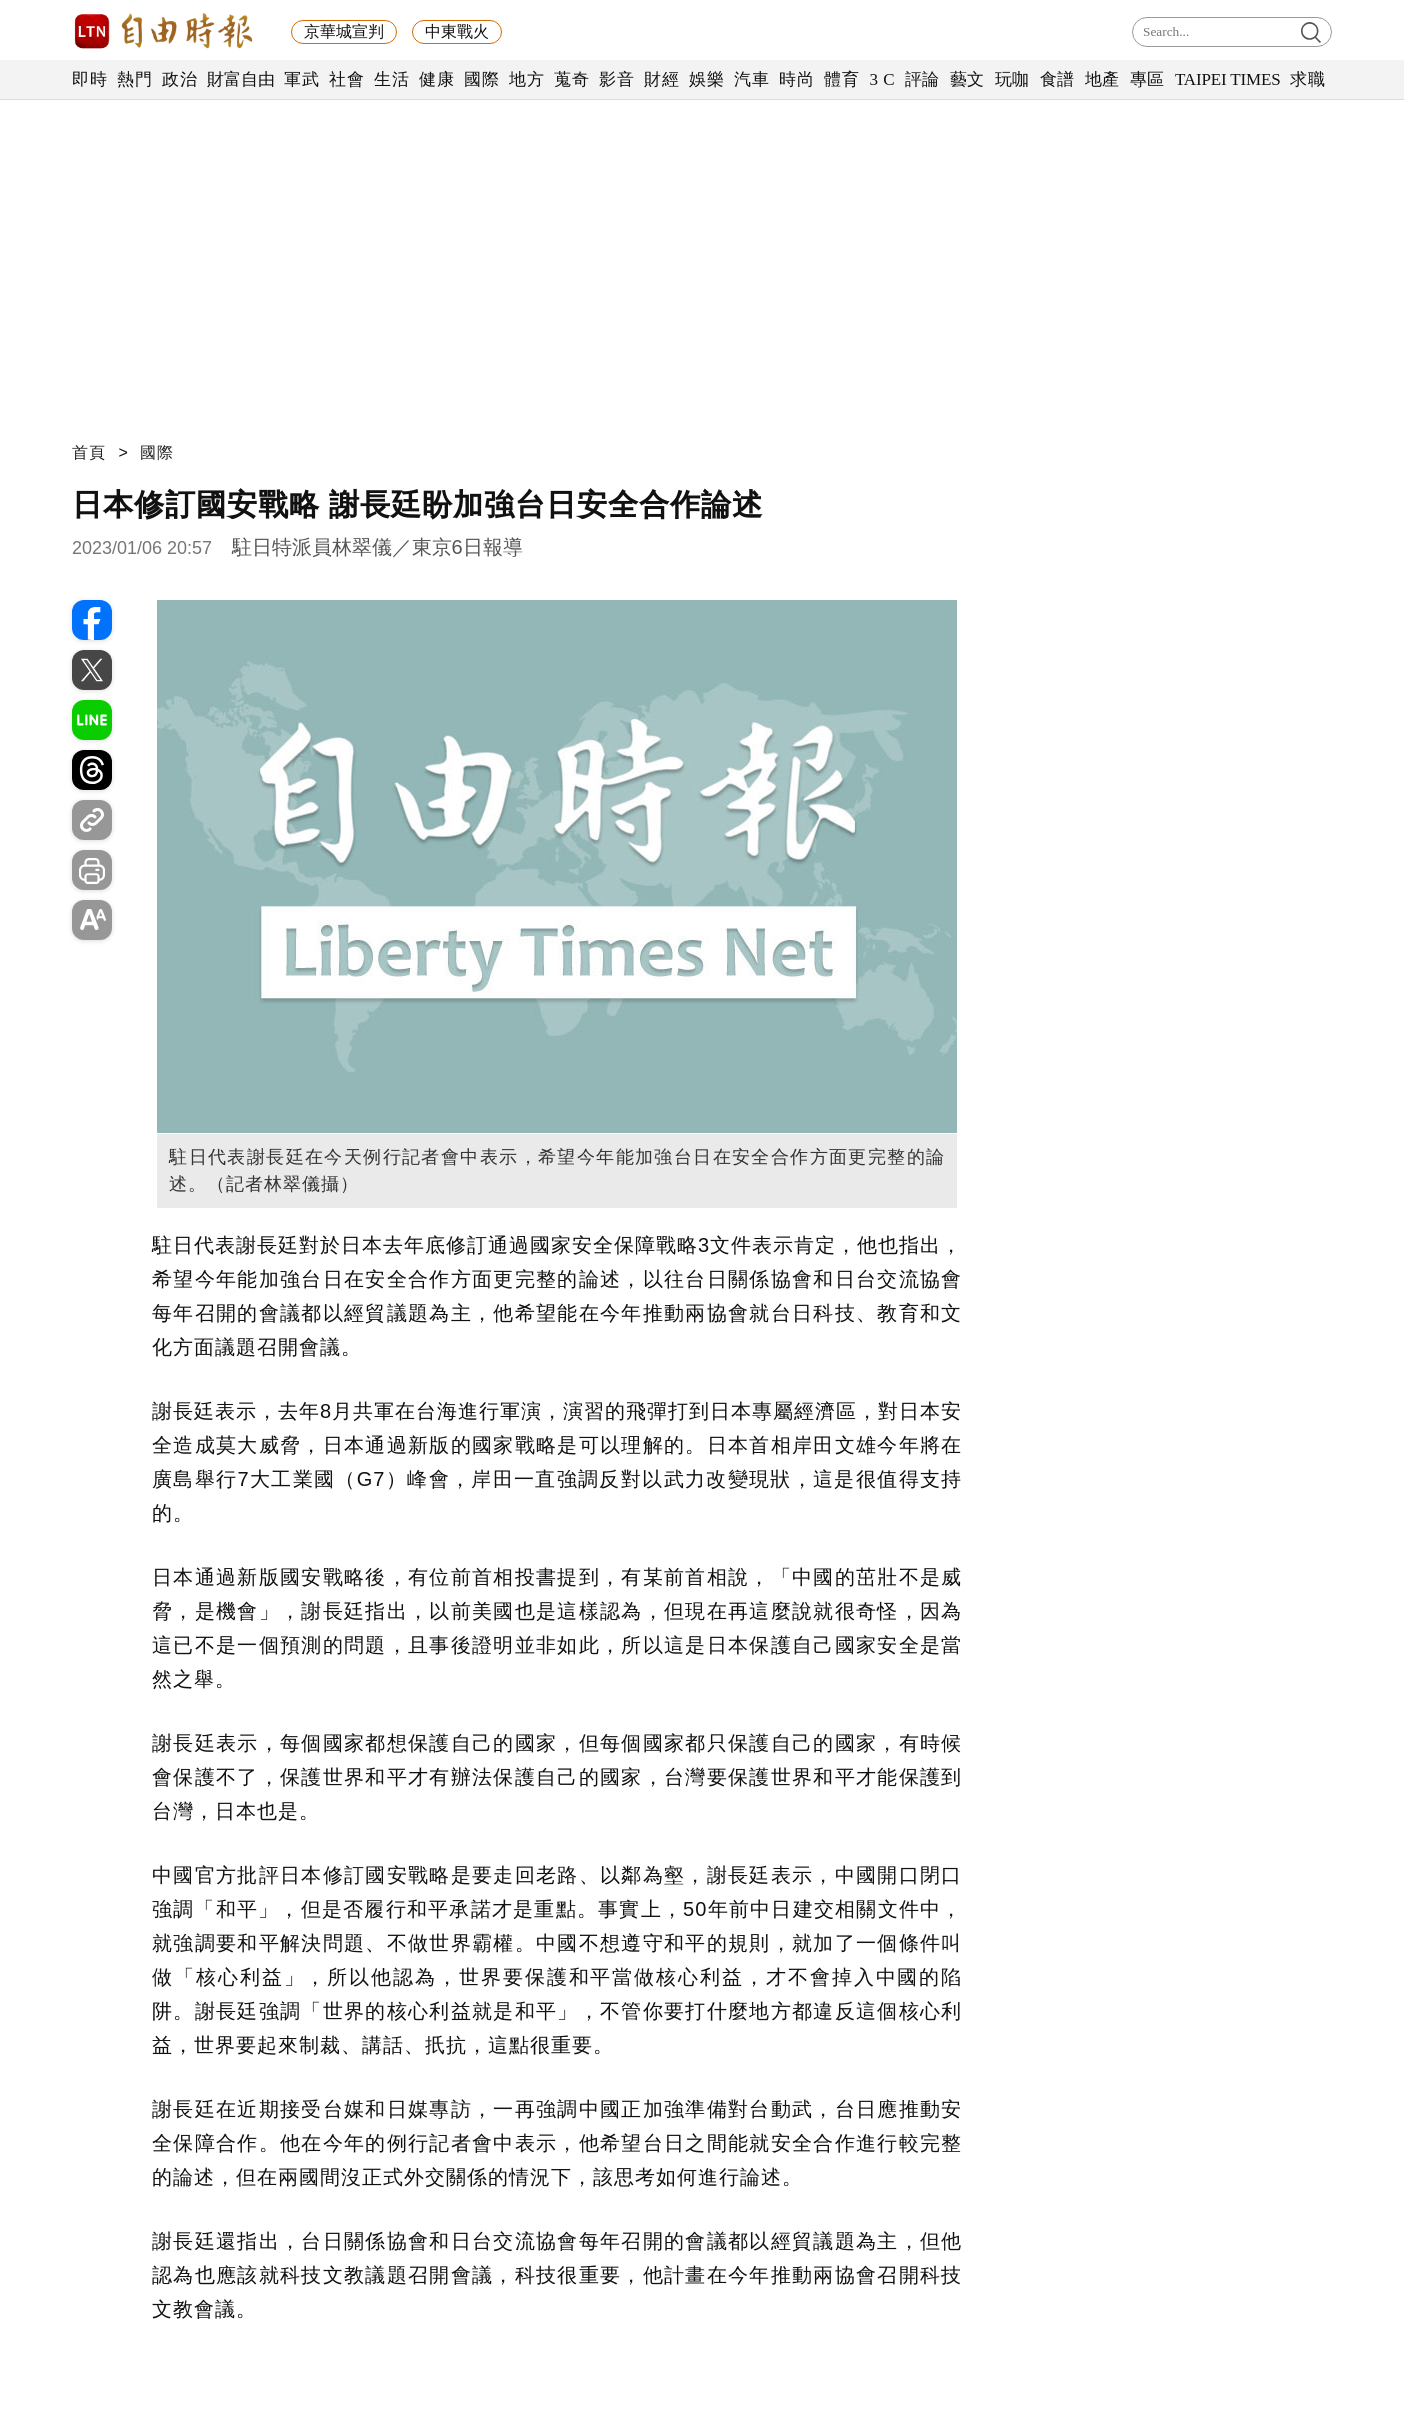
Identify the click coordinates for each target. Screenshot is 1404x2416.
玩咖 (1012, 79)
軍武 (301, 79)
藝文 (967, 79)
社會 (346, 79)
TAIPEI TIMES (1227, 79)
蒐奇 (571, 79)
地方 (526, 79)
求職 (1307, 79)
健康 (436, 79)
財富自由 (240, 79)
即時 (89, 79)
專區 (1147, 79)
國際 (481, 79)
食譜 (1057, 79)
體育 (841, 79)
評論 (922, 79)
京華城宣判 (344, 31)
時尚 (796, 79)
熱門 (134, 79)
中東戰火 (457, 31)
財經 (661, 79)
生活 (391, 79)
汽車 (751, 79)
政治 (179, 79)
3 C (882, 79)
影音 (616, 79)
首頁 (89, 452)
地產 (1102, 79)
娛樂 (706, 79)
